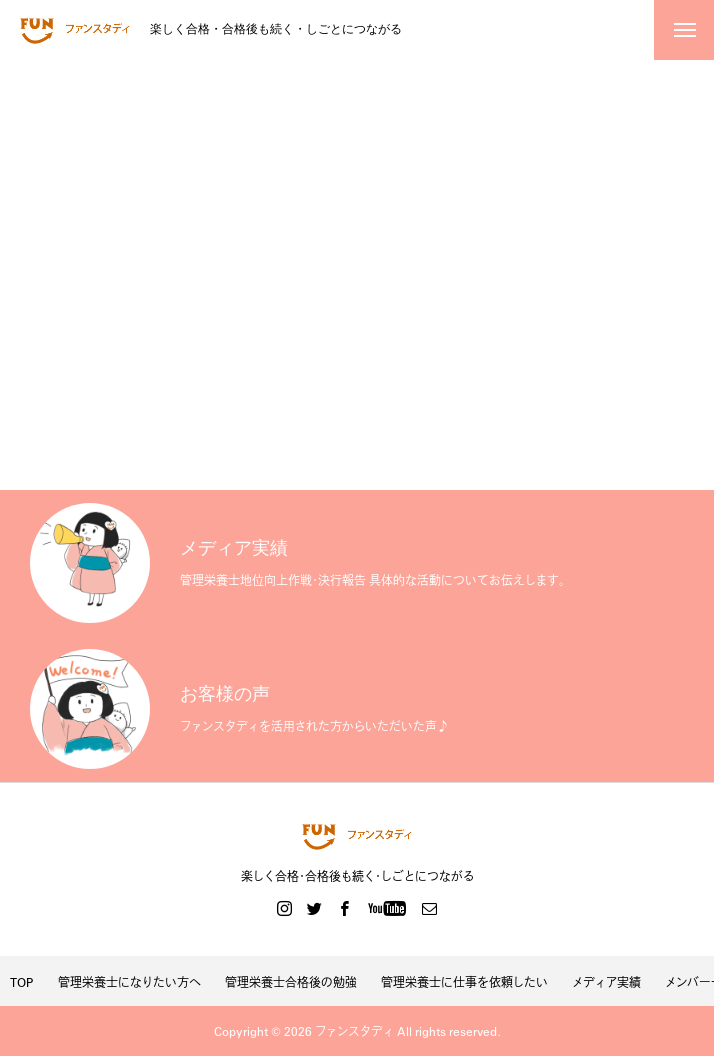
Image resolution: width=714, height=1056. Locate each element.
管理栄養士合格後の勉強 (291, 982)
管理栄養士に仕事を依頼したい (464, 982)
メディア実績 (606, 982)
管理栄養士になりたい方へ (129, 982)
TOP (22, 982)
